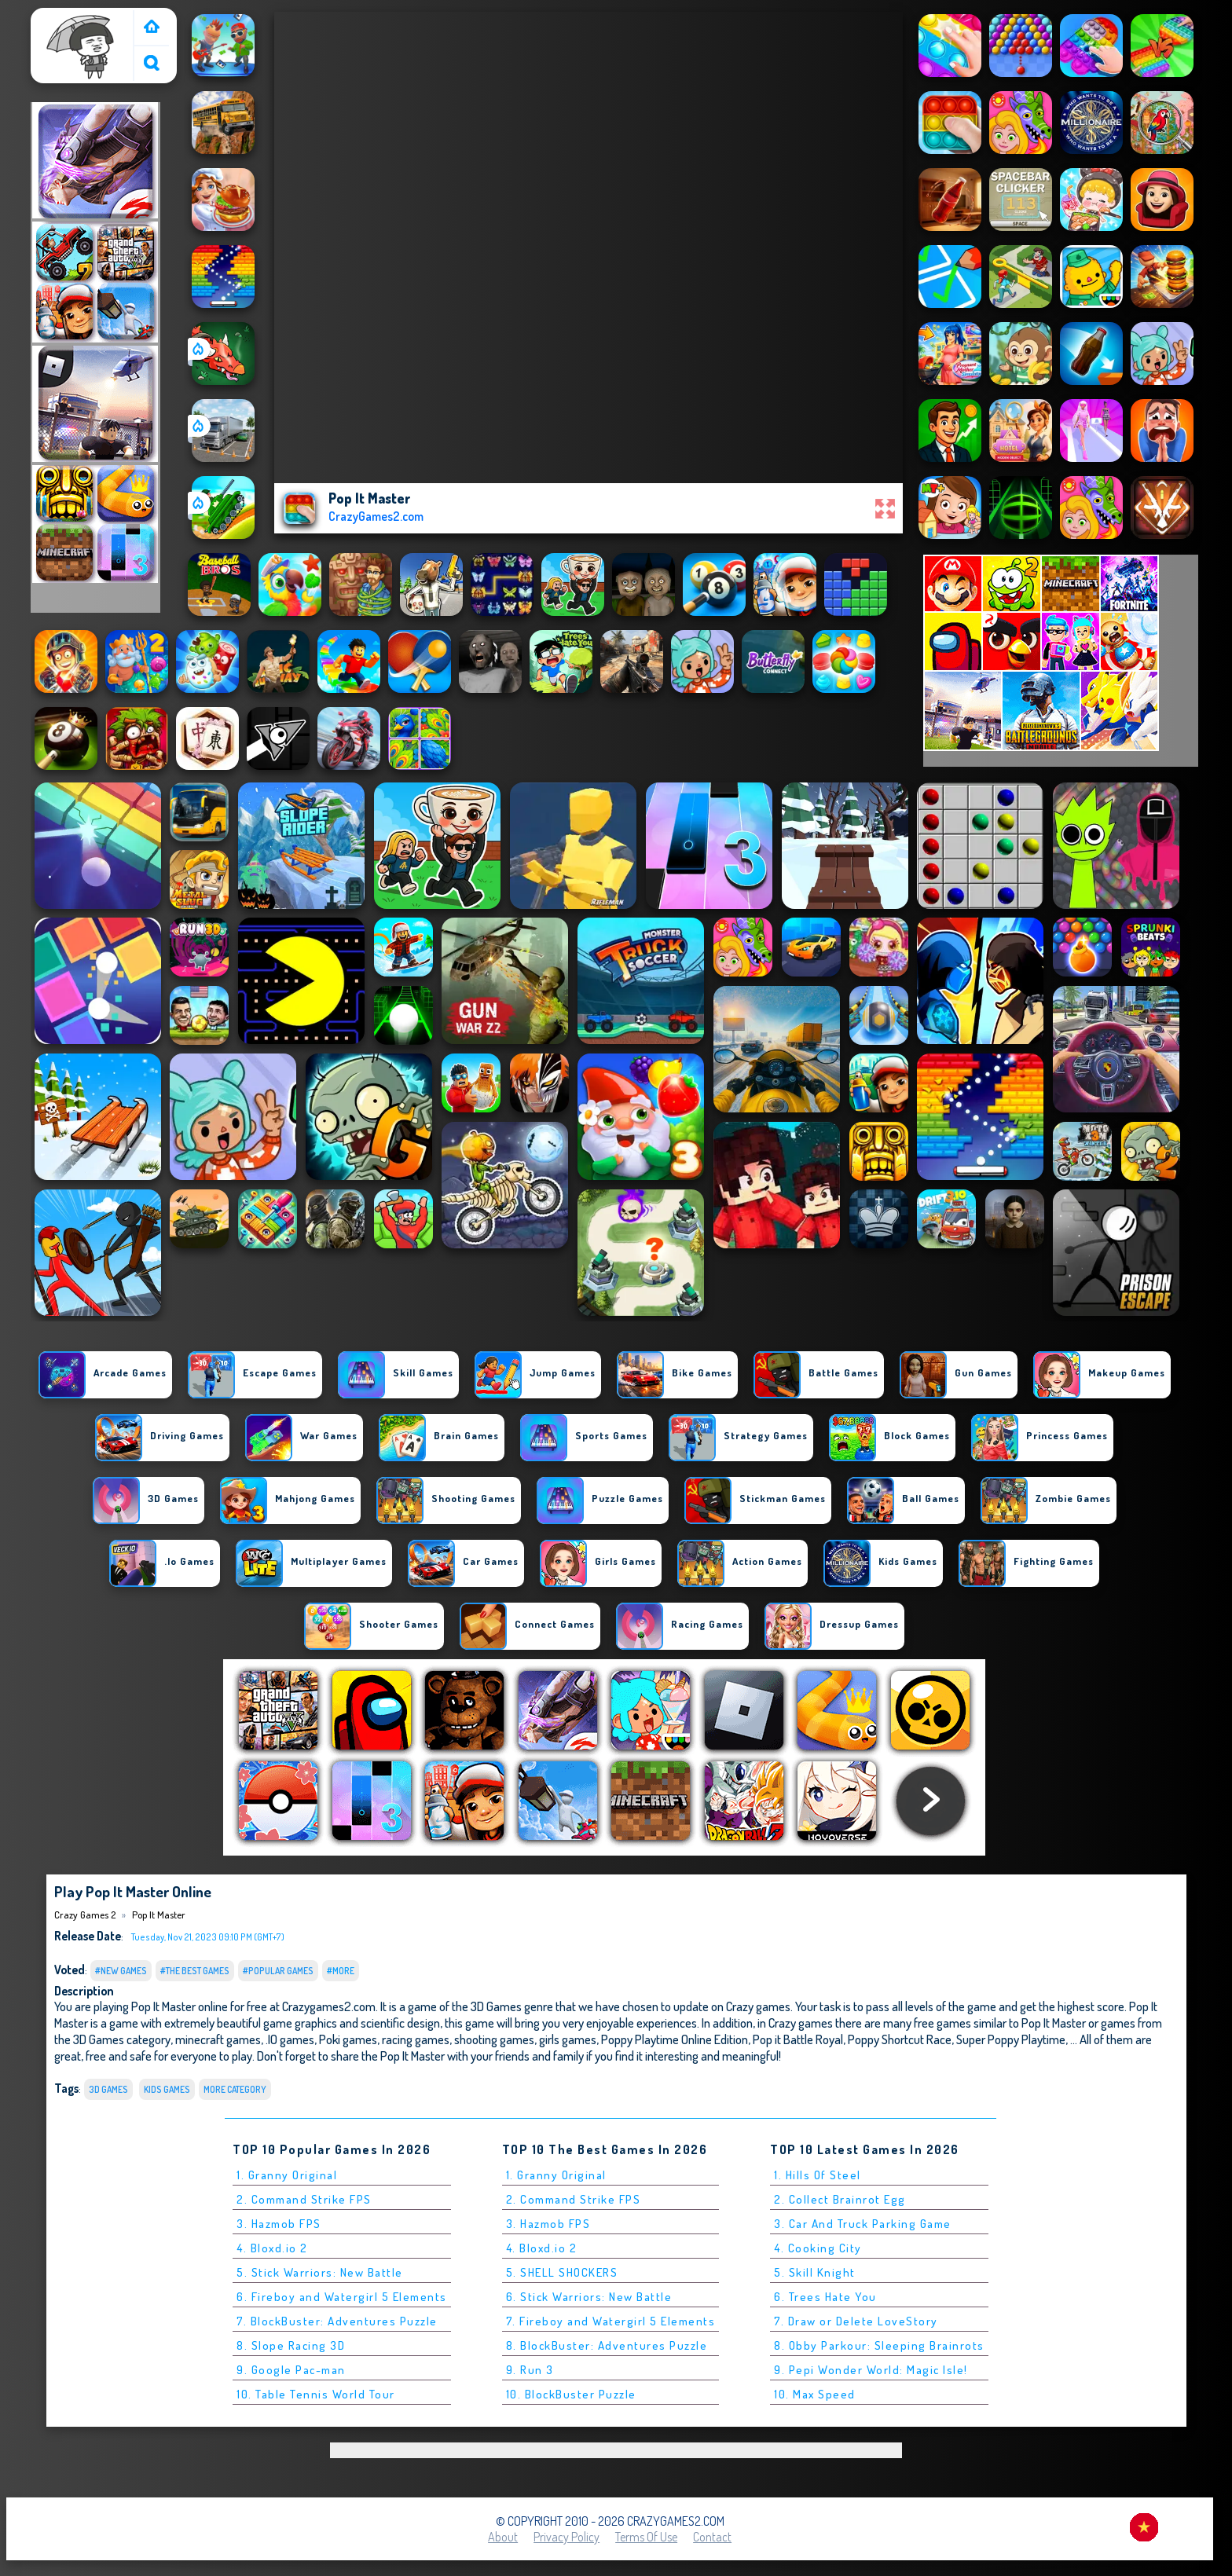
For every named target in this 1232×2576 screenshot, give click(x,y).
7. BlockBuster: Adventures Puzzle (337, 2321)
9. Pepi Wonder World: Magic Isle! (871, 2369)
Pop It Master (158, 1914)
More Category (235, 2089)
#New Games (121, 1971)
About (503, 2537)
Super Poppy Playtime (1010, 2039)
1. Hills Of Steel (817, 2174)
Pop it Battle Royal (798, 2039)
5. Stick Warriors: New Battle (319, 2272)
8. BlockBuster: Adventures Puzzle (607, 2345)
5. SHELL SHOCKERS (562, 2272)
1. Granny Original (286, 2174)
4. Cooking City (818, 2248)
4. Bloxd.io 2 (272, 2248)
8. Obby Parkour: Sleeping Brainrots (879, 2345)
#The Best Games (194, 1971)
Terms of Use (646, 2537)
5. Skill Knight (815, 2272)
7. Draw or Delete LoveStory (856, 2321)
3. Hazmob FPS (278, 2223)
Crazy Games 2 (74, 18)
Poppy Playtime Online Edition (674, 2039)
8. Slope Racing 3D (290, 2345)
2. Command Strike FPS (304, 2199)
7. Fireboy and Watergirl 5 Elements (611, 2321)
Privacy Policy (567, 2537)
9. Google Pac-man (291, 2369)
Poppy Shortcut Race (900, 2039)
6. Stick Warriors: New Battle (589, 2296)
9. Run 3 (530, 2369)
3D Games (108, 2089)
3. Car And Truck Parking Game (863, 2223)
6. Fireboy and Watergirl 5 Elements (341, 2296)
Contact (712, 2537)
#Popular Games (278, 1971)
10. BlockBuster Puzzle (571, 2394)
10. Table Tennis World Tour (315, 2394)
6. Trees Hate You (825, 2296)
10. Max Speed (815, 2394)
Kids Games (167, 2089)
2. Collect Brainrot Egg (840, 2199)
